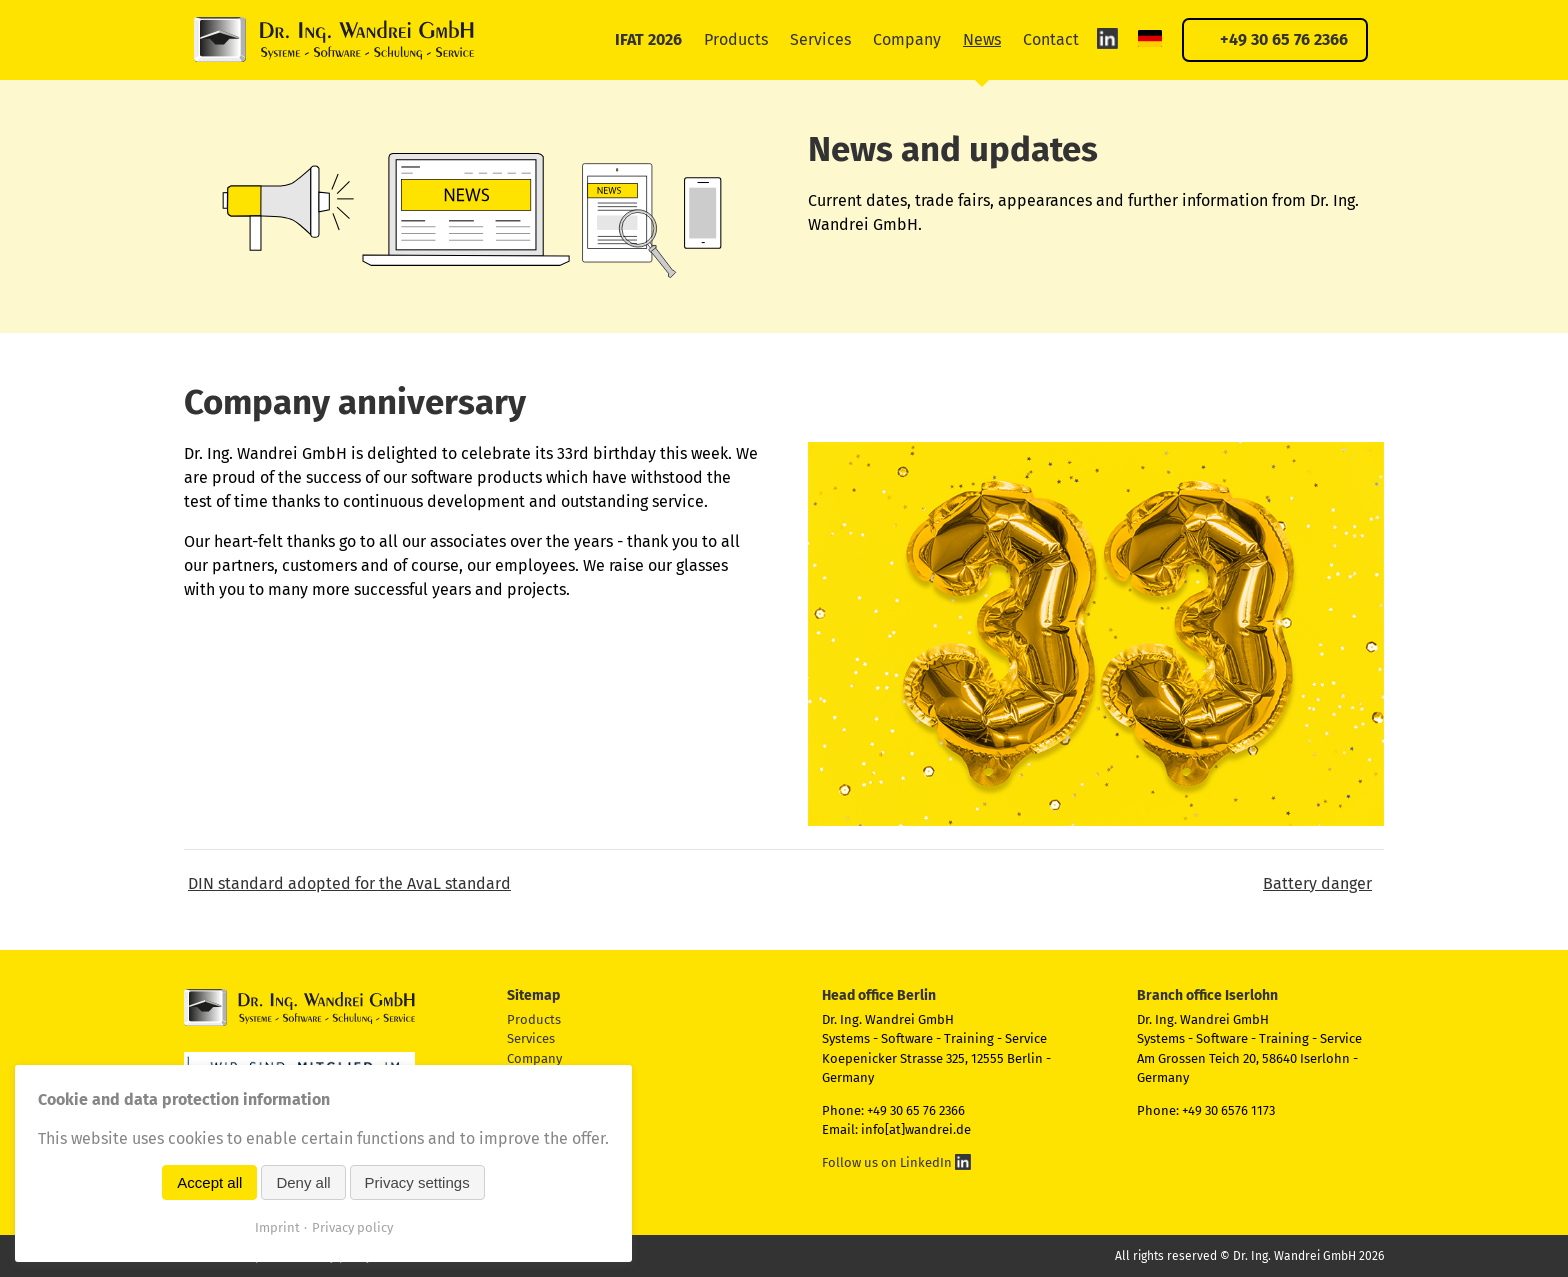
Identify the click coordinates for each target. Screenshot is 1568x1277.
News (982, 39)
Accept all (209, 1182)
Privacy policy (352, 1227)
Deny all (303, 1182)
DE (1150, 38)
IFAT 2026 (648, 39)
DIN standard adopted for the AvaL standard (349, 883)
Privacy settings (417, 1182)
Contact (1051, 39)
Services (820, 39)
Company (907, 39)
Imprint (277, 1227)
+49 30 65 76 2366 (1284, 39)
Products (736, 39)
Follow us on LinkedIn (896, 1162)
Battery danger (1317, 883)
